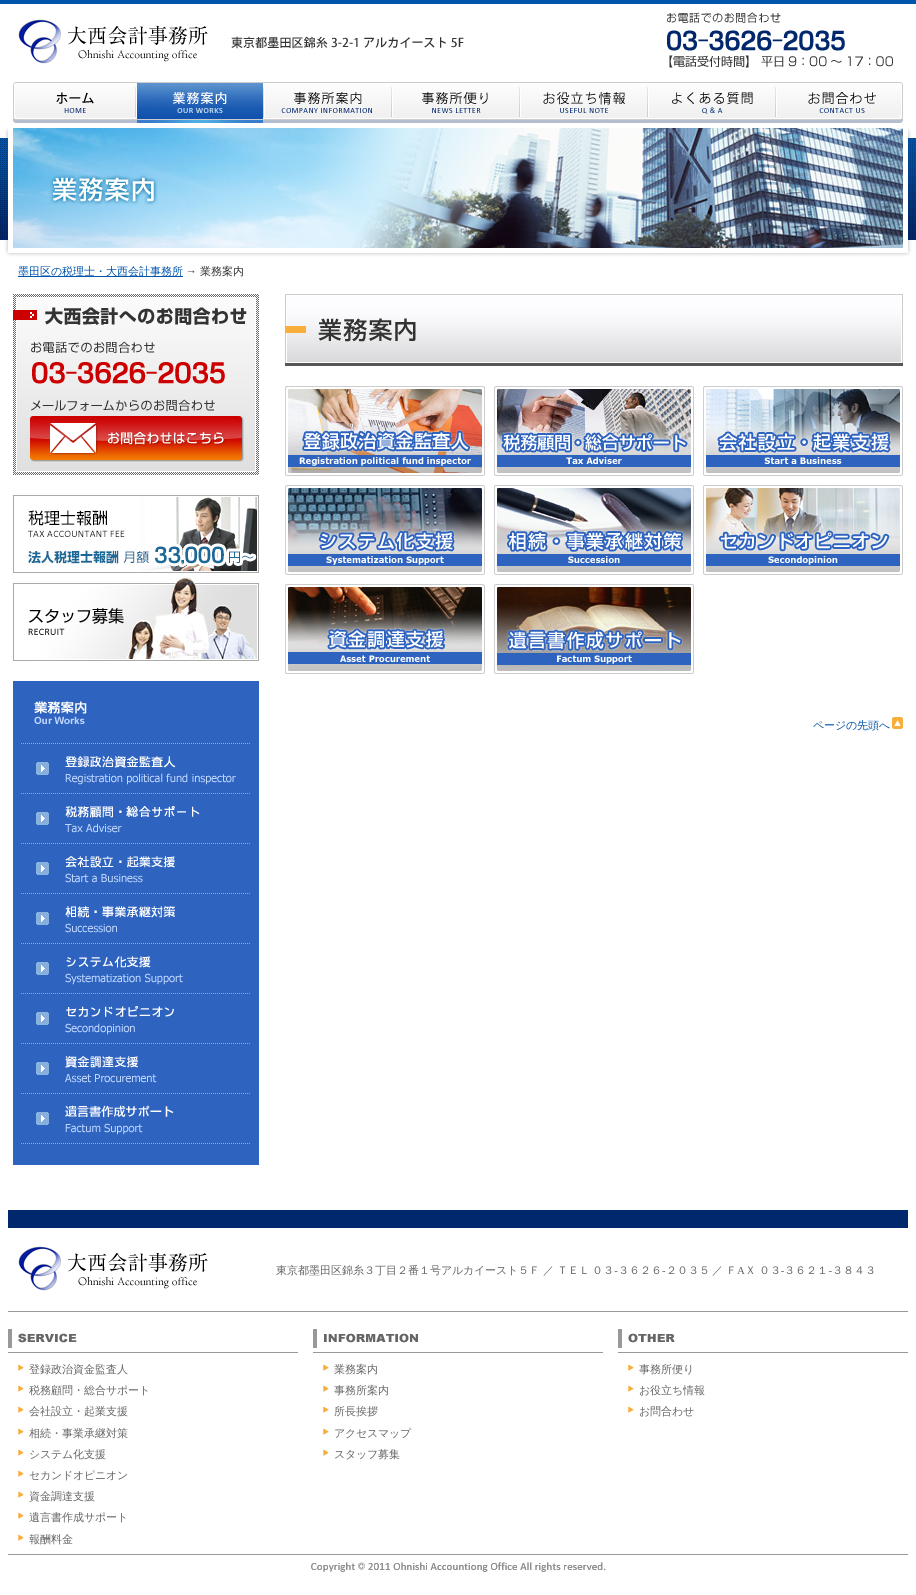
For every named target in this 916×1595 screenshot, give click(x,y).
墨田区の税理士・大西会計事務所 (100, 271)
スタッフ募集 (367, 1454)
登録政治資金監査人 (78, 1369)
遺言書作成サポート (78, 1517)
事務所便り (666, 1369)
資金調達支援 (62, 1496)
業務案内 (356, 1369)
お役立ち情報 (672, 1390)
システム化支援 (67, 1454)
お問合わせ (666, 1411)
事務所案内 (361, 1390)
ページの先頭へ (858, 725)
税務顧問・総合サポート (89, 1390)
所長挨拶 (356, 1411)
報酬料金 (51, 1539)
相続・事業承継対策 (78, 1433)
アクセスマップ (372, 1433)
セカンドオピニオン (78, 1475)
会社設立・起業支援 (78, 1411)
